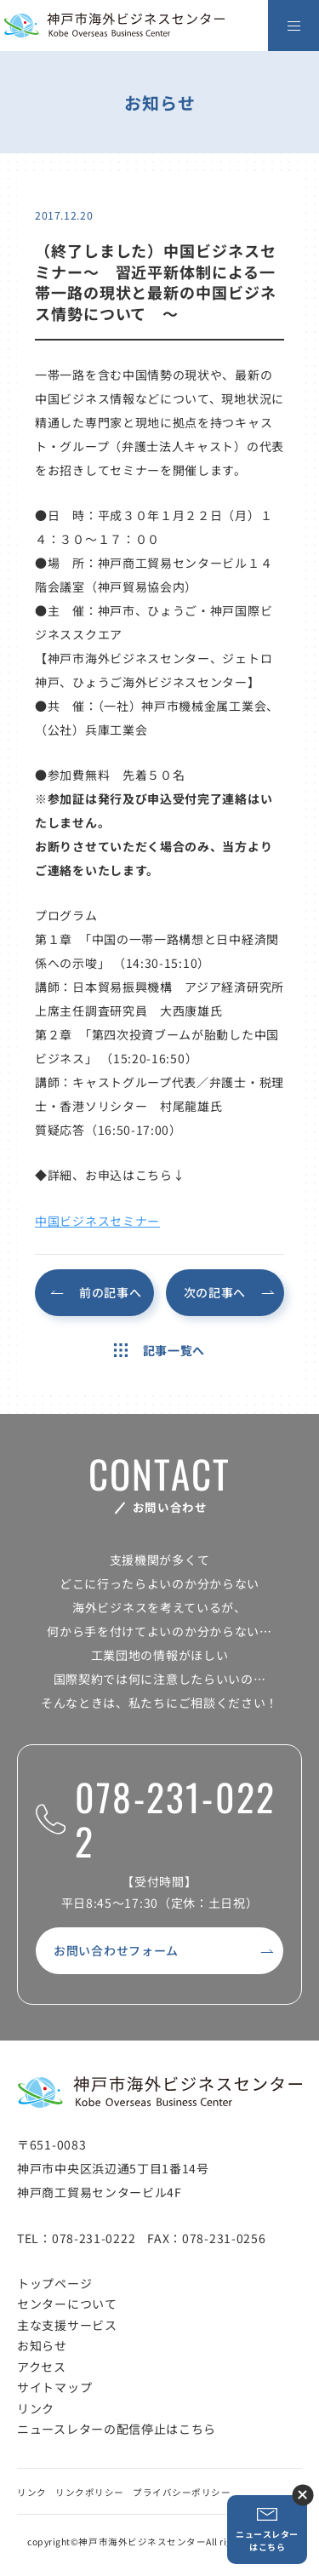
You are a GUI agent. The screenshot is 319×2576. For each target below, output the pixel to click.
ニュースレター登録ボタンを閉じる (302, 2494)
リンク (35, 2408)
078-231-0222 (156, 1819)
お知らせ (42, 2345)
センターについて (67, 2303)
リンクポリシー (89, 2492)
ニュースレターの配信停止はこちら (116, 2428)
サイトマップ (54, 2387)
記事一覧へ (159, 1350)
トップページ (54, 2283)
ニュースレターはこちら (267, 2529)
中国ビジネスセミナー (97, 1220)
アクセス (41, 2366)
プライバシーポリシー (182, 2492)
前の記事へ (110, 1292)
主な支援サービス (67, 2324)
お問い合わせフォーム (116, 1950)
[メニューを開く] (293, 25)
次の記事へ (215, 1292)
